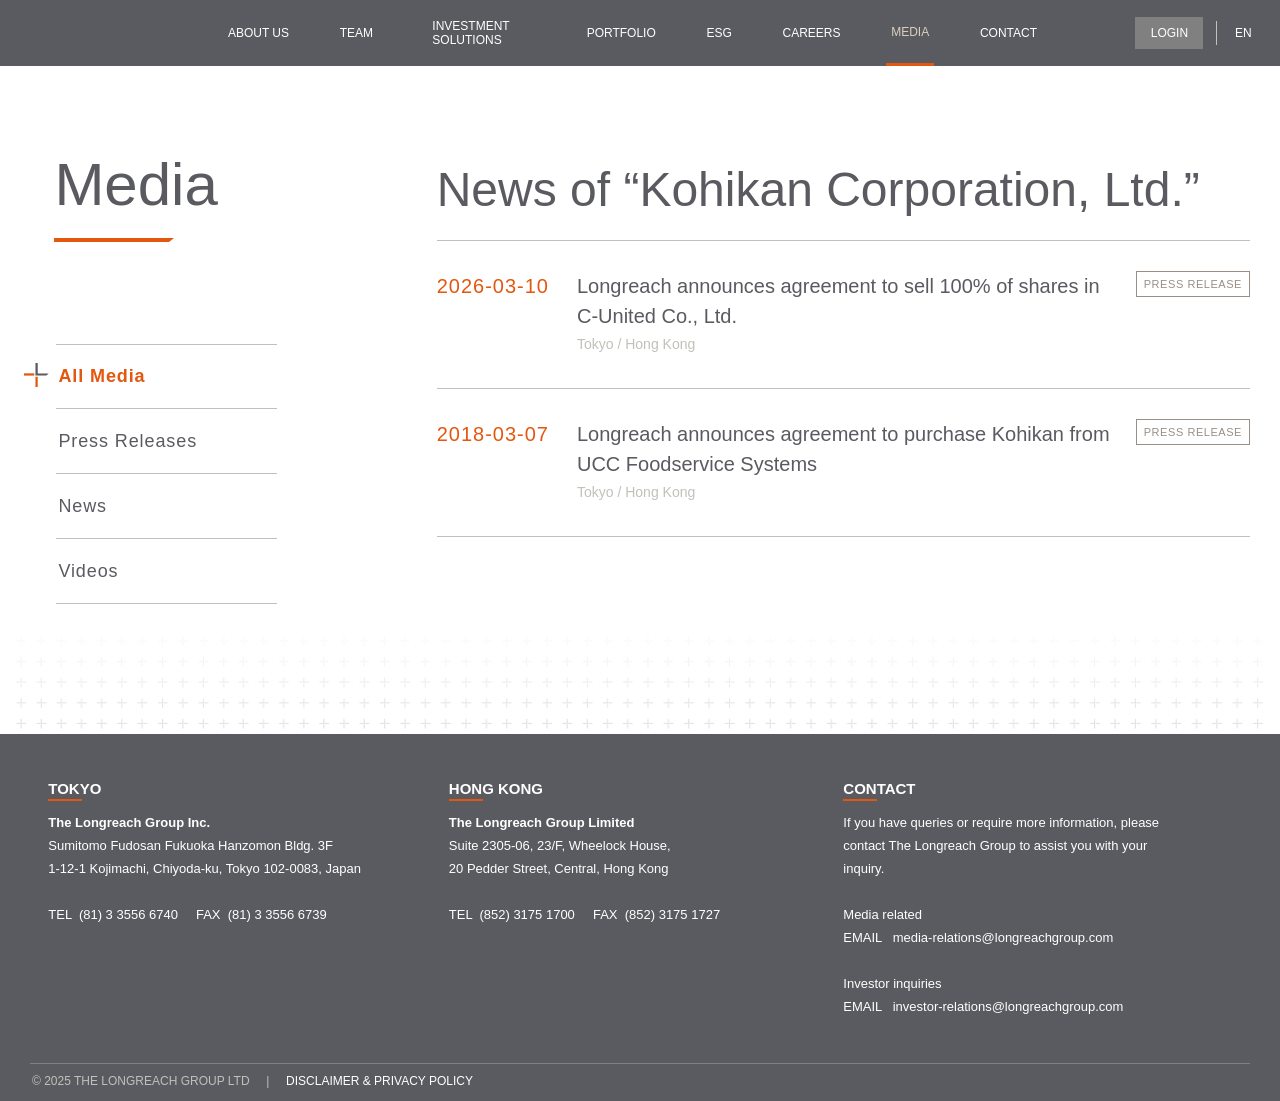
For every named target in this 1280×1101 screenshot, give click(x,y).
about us (258, 33)
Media (910, 32)
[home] (89, 33)
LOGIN (1169, 33)
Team (356, 33)
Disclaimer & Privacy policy (379, 1081)
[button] (1250, 31)
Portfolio (621, 33)
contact (1008, 33)
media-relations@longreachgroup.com (1003, 937)
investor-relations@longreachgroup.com (1008, 1006)
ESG (718, 33)
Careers (811, 33)
